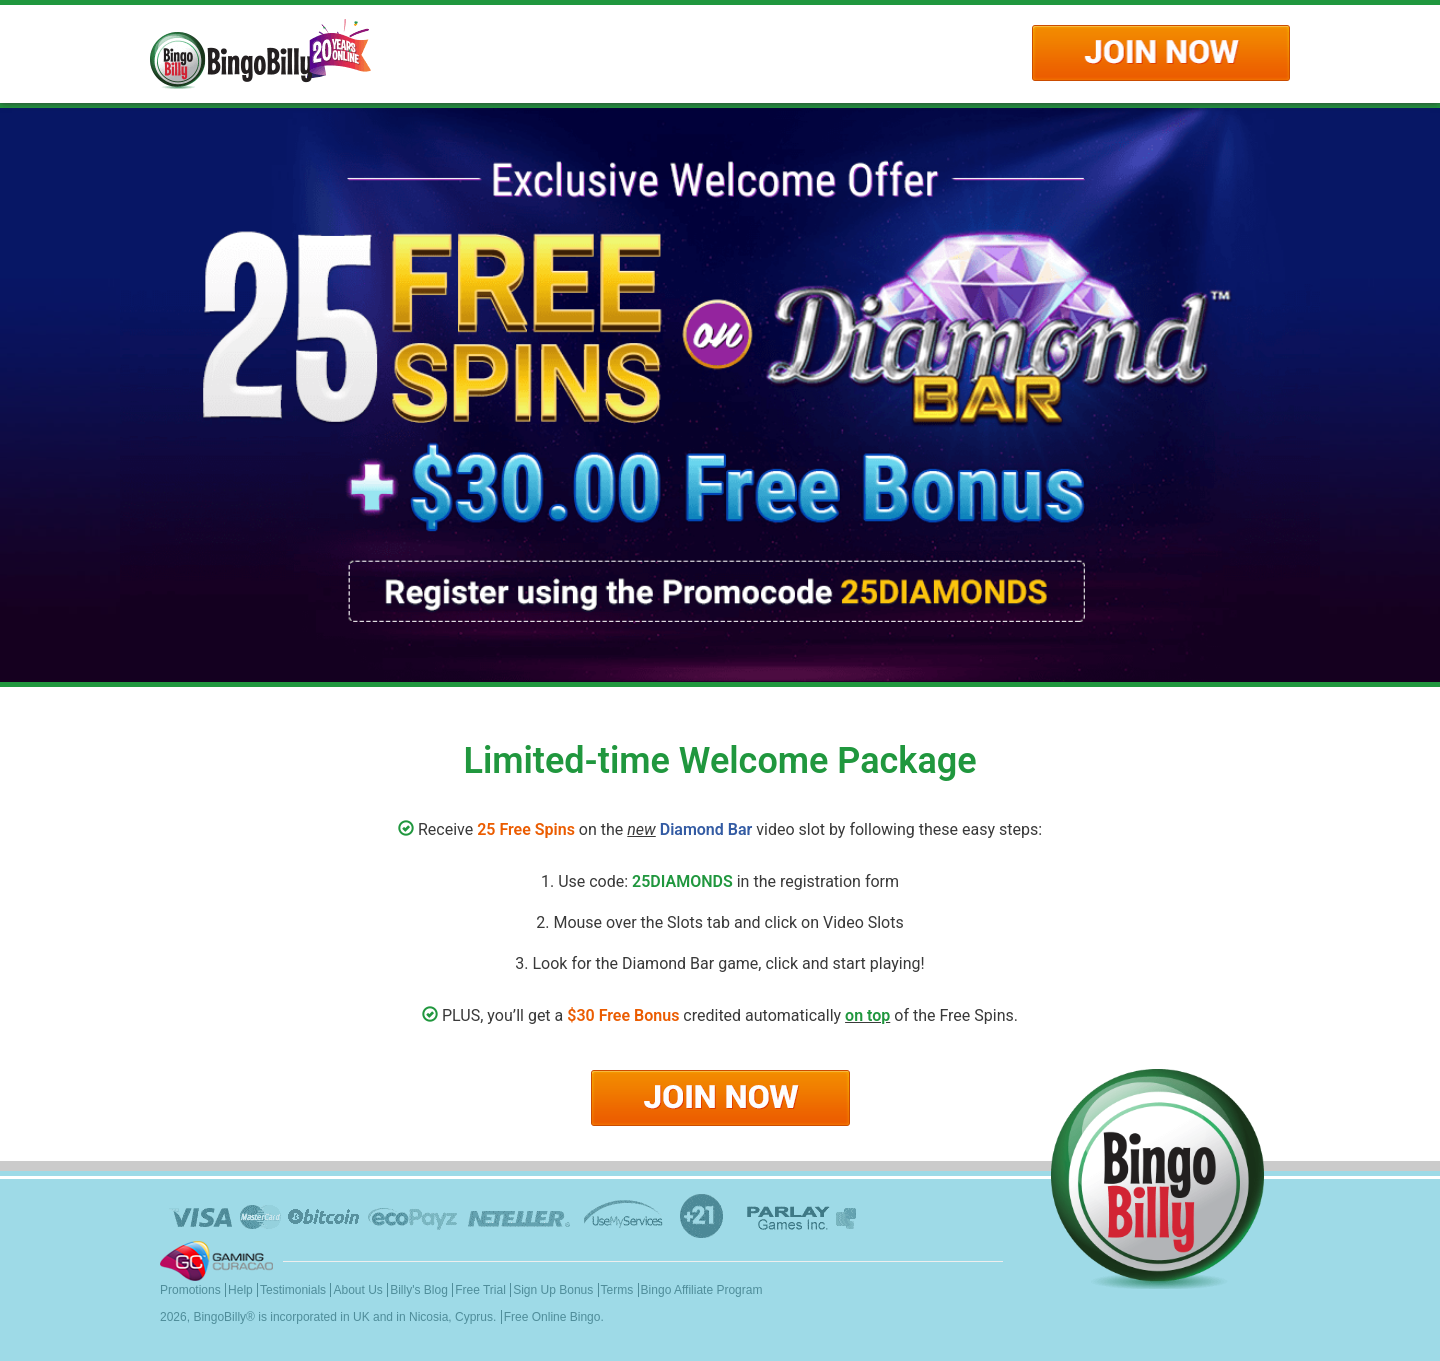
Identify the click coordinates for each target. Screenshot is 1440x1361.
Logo (260, 54)
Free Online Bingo (552, 1317)
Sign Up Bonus (553, 1290)
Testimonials (293, 1290)
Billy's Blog (419, 1290)
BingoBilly (219, 1317)
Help (240, 1290)
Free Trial (480, 1290)
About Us (357, 1290)
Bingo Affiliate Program (702, 1290)
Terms (617, 1290)
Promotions (190, 1290)
